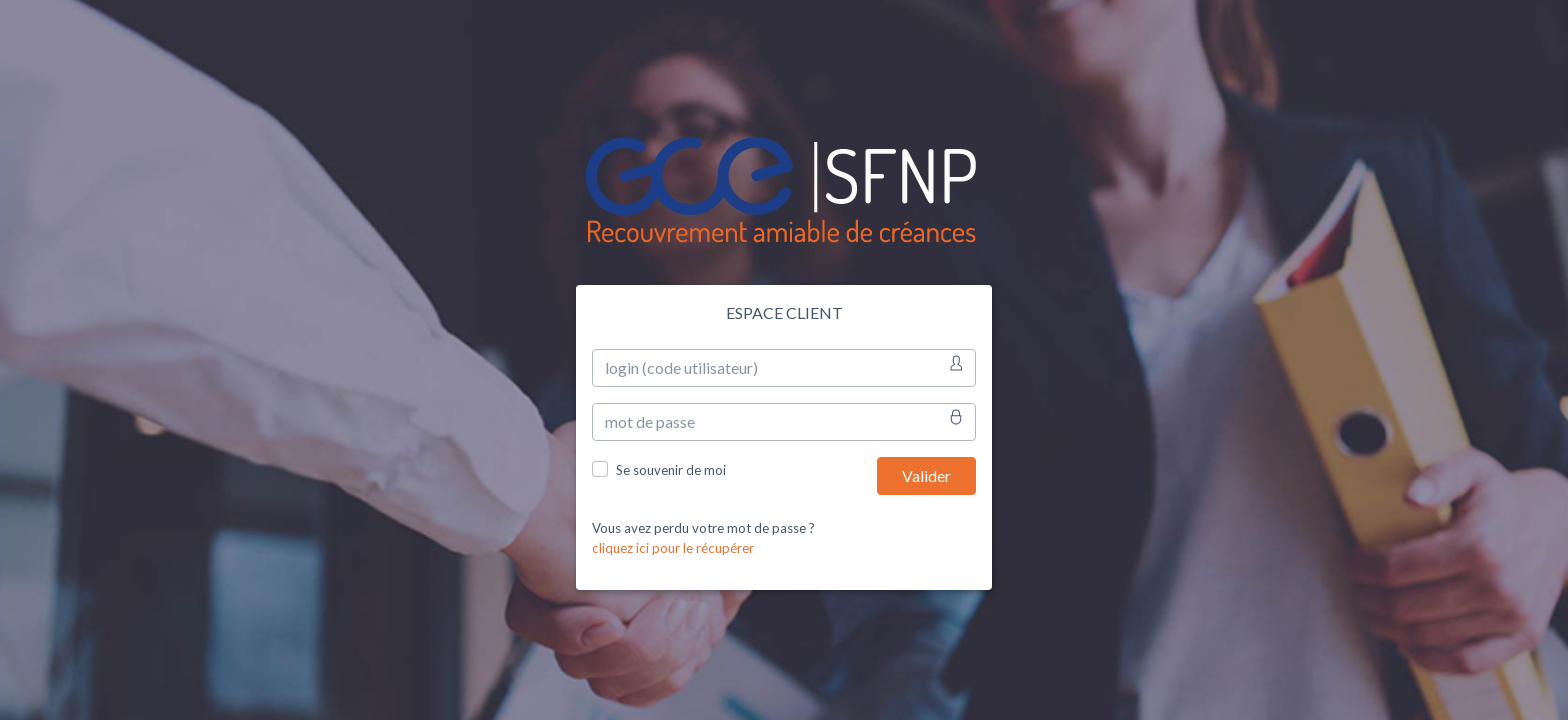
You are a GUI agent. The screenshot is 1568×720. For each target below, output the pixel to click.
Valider (926, 475)
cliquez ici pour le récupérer (673, 548)
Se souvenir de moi (671, 470)
